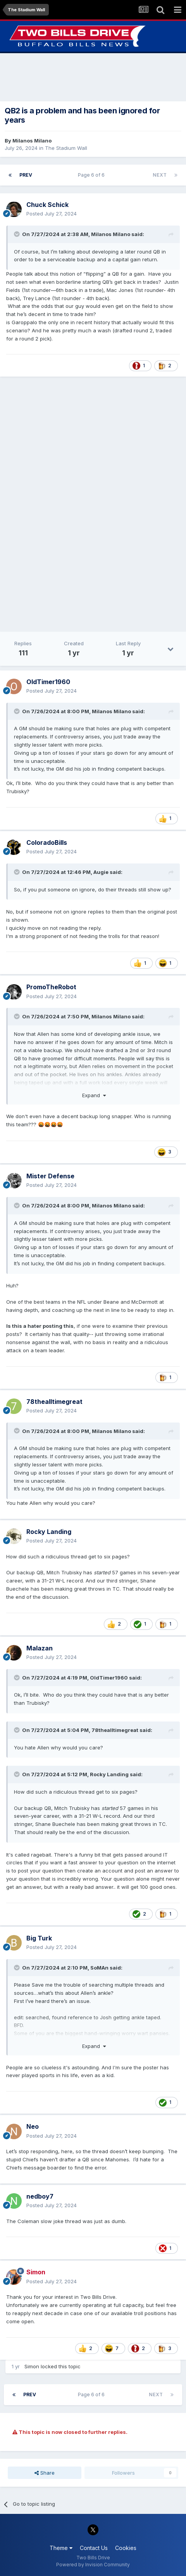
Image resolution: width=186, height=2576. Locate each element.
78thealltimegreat (114, 1730)
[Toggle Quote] (17, 234)
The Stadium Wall (66, 148)
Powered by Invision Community (93, 2564)
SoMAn (99, 1968)
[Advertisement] (93, 77)
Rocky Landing (109, 1774)
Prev (25, 175)
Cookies (125, 2548)
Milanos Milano (32, 140)
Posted (51, 213)
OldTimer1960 (109, 1677)
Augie (100, 872)
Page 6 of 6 (92, 175)
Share (44, 2473)
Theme (61, 2548)
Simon (31, 2366)
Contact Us (94, 2548)
